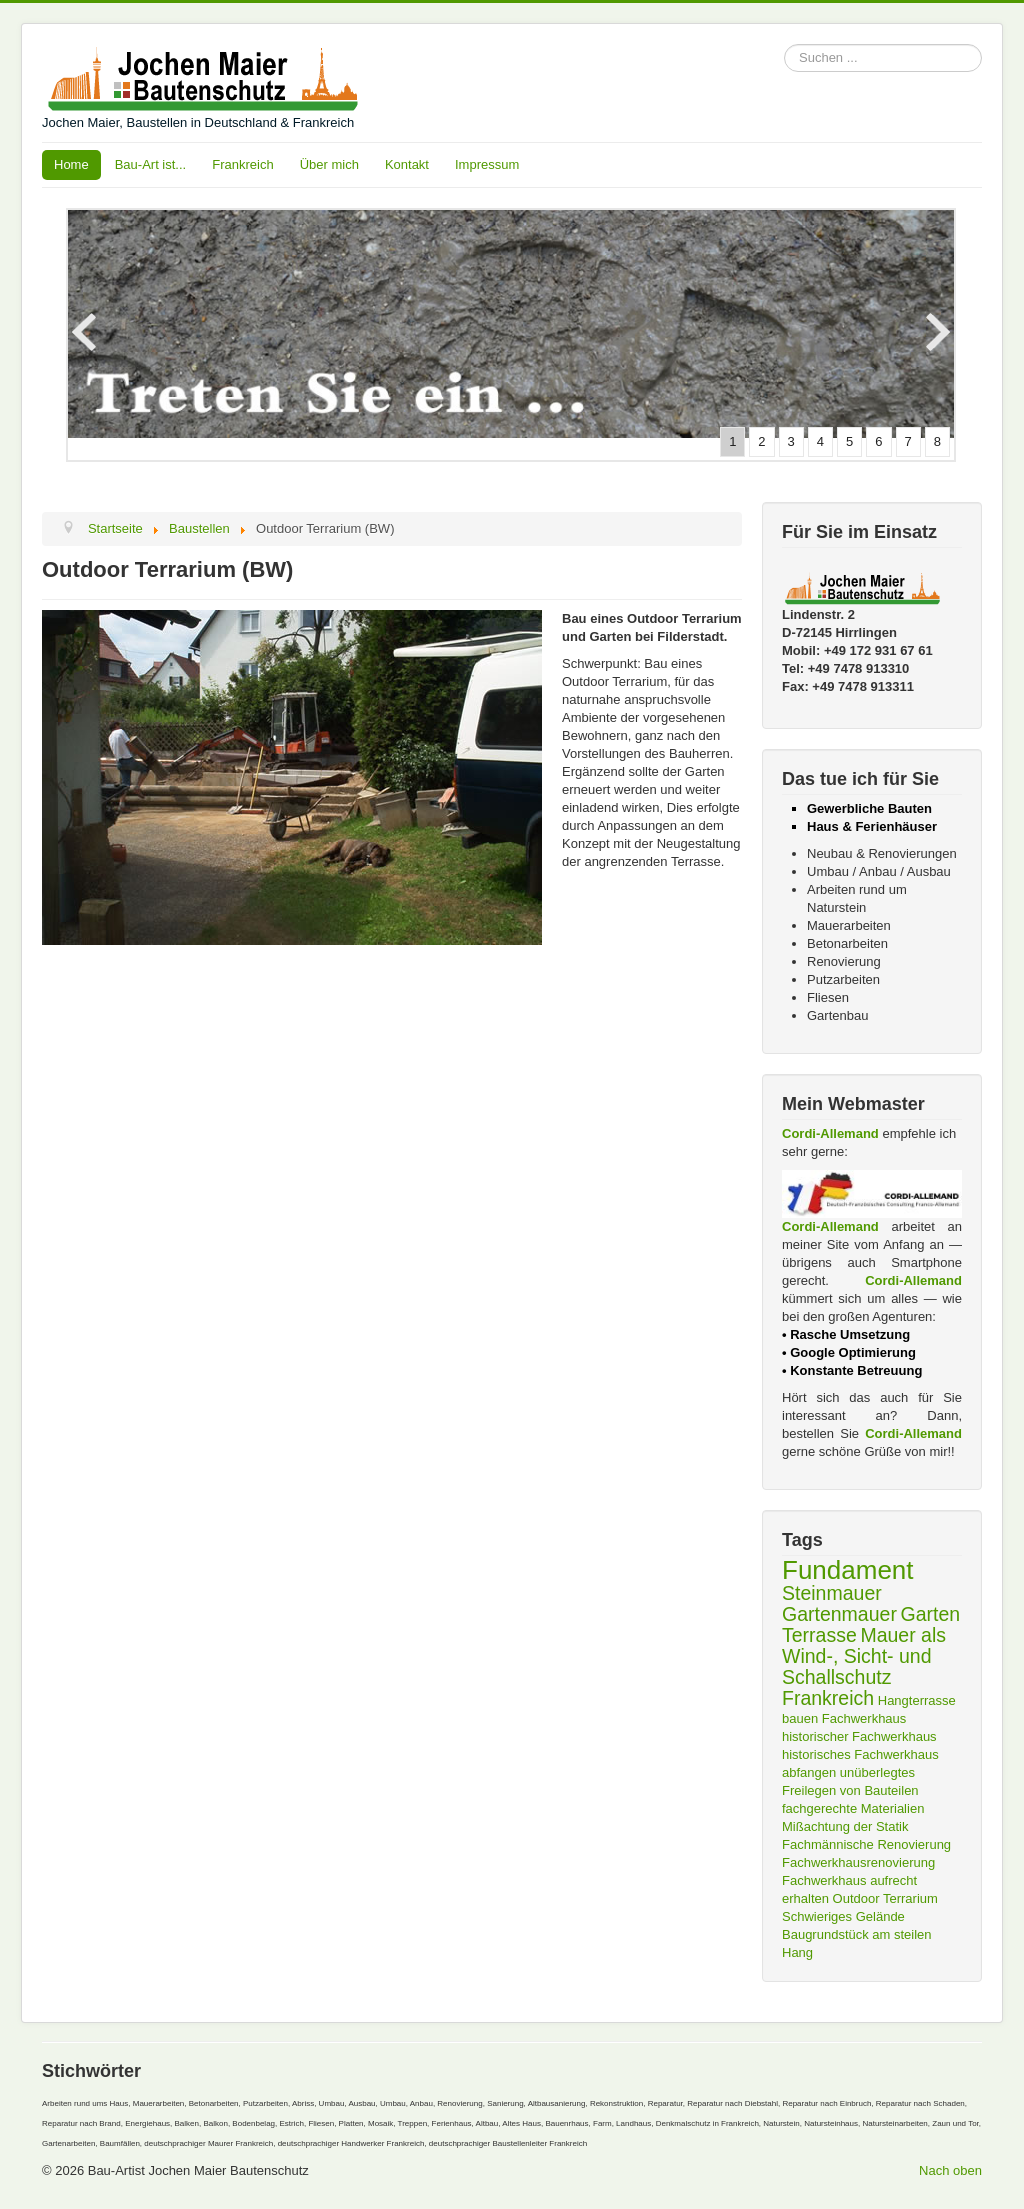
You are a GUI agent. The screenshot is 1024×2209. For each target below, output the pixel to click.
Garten (931, 1614)
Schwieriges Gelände (843, 1916)
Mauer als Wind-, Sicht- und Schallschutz (864, 1656)
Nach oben (950, 2170)
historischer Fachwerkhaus (859, 1736)
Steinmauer (832, 1593)
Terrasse (819, 1635)
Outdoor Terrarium (885, 1898)
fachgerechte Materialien (853, 1808)
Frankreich (242, 164)
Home (71, 164)
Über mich (329, 164)
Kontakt (407, 164)
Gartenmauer (839, 1614)
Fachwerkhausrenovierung (858, 1862)
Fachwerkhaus (864, 1718)
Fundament (848, 1570)
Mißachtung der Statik (845, 1826)
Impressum (487, 164)
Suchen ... (784, 44)
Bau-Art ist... (151, 164)
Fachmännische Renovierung (866, 1844)
